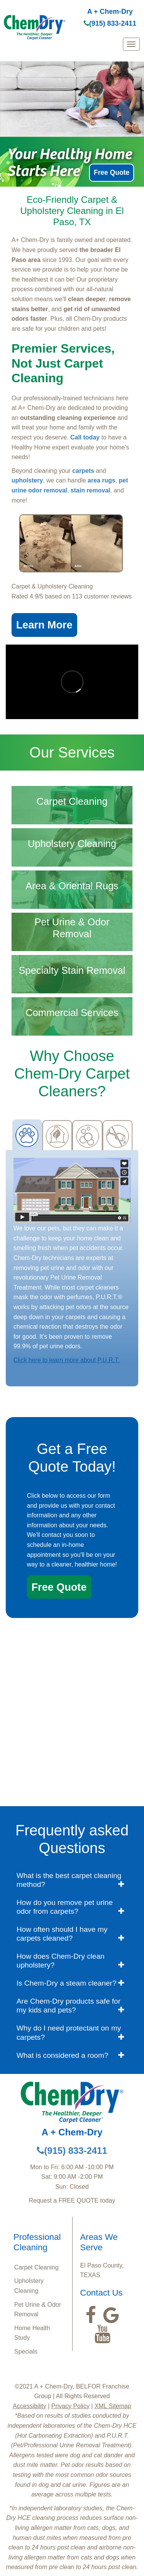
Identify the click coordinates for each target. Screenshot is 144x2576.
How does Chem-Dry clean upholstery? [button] (60, 1960)
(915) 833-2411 (110, 23)
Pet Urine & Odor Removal (37, 2309)
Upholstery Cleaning (28, 2286)
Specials (25, 2351)
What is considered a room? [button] (62, 2055)
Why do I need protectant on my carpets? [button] (69, 2032)
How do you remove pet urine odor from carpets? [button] (65, 1906)
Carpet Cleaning (36, 2267)
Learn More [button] (44, 625)
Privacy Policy (70, 2406)
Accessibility (29, 2406)
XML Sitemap (112, 2406)
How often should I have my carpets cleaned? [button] (62, 1933)
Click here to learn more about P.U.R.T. (66, 1360)
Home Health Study (32, 2333)
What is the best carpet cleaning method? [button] (69, 1879)
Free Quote (111, 172)
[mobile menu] (131, 44)
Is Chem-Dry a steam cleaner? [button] (66, 1983)
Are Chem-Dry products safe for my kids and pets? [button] (69, 2005)
